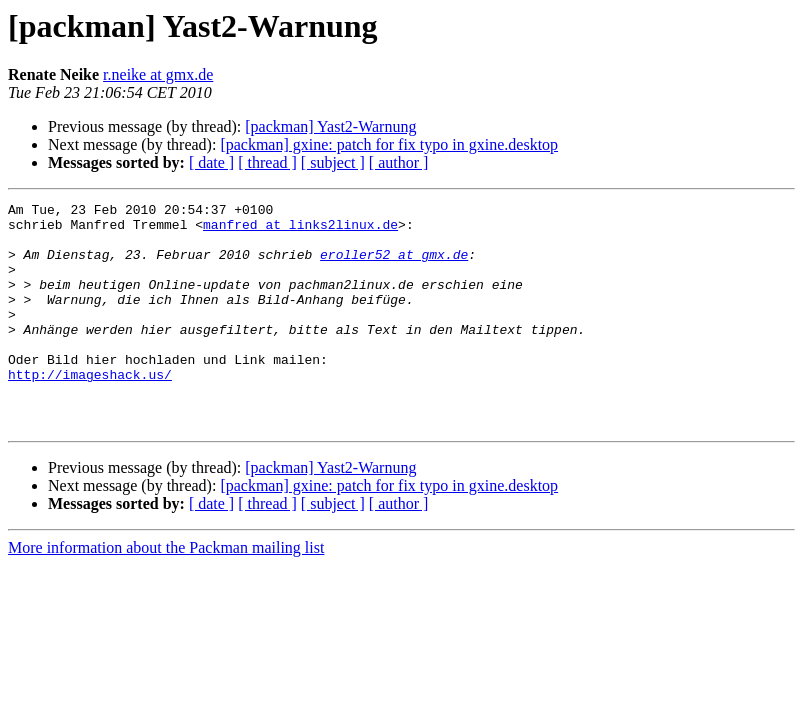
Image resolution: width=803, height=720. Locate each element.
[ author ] (399, 162)
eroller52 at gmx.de (394, 266)
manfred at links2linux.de (300, 230)
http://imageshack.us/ (90, 410)
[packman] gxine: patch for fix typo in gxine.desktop (389, 144)
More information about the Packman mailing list (166, 592)
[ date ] (211, 162)
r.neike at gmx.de (158, 74)
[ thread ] (267, 162)
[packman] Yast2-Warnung (330, 126)
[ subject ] (333, 162)
